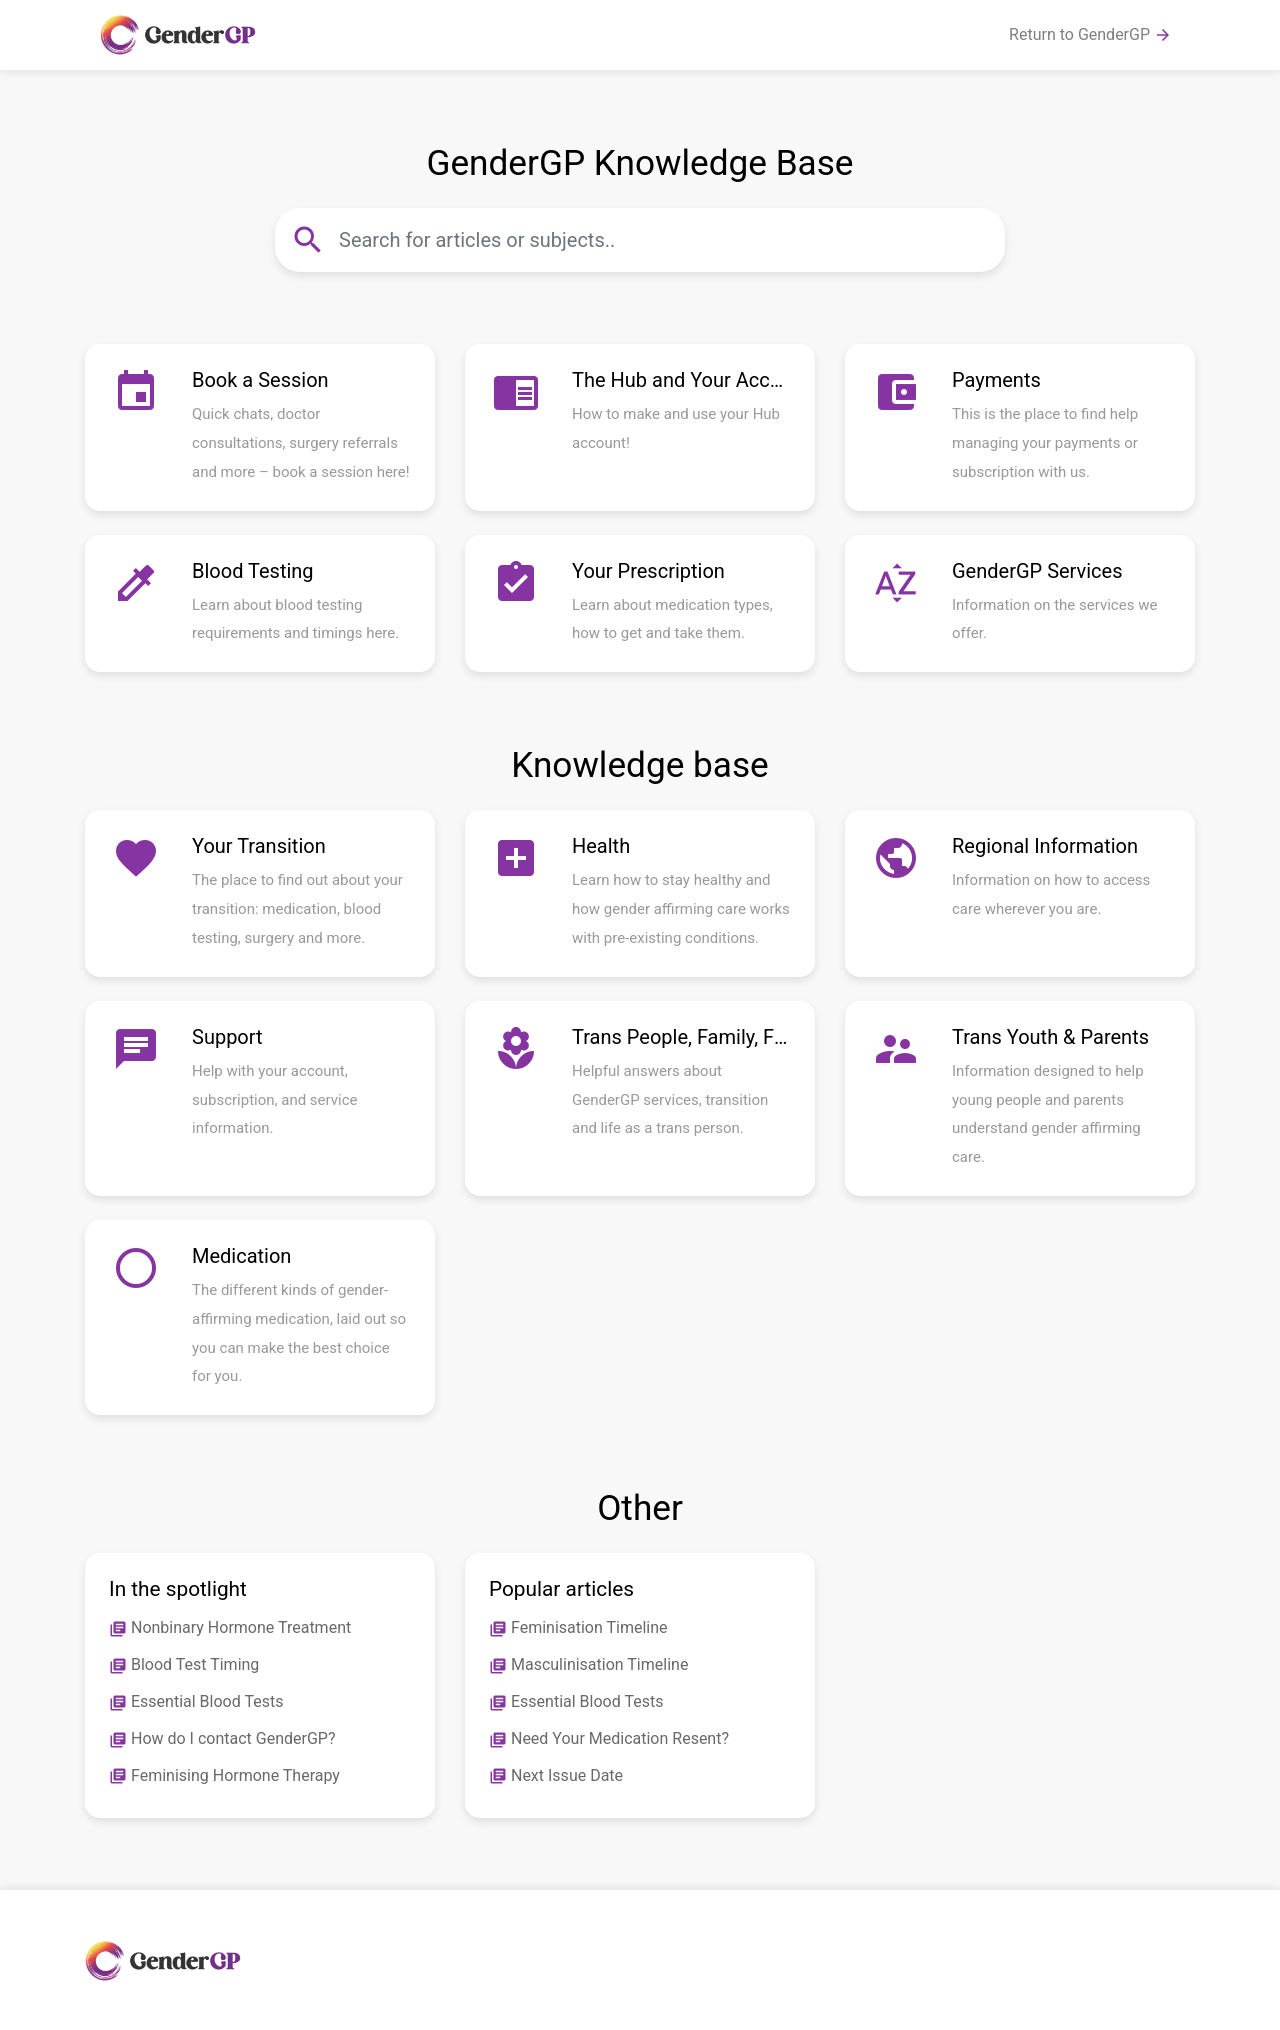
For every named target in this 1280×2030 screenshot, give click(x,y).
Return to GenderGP (1090, 35)
